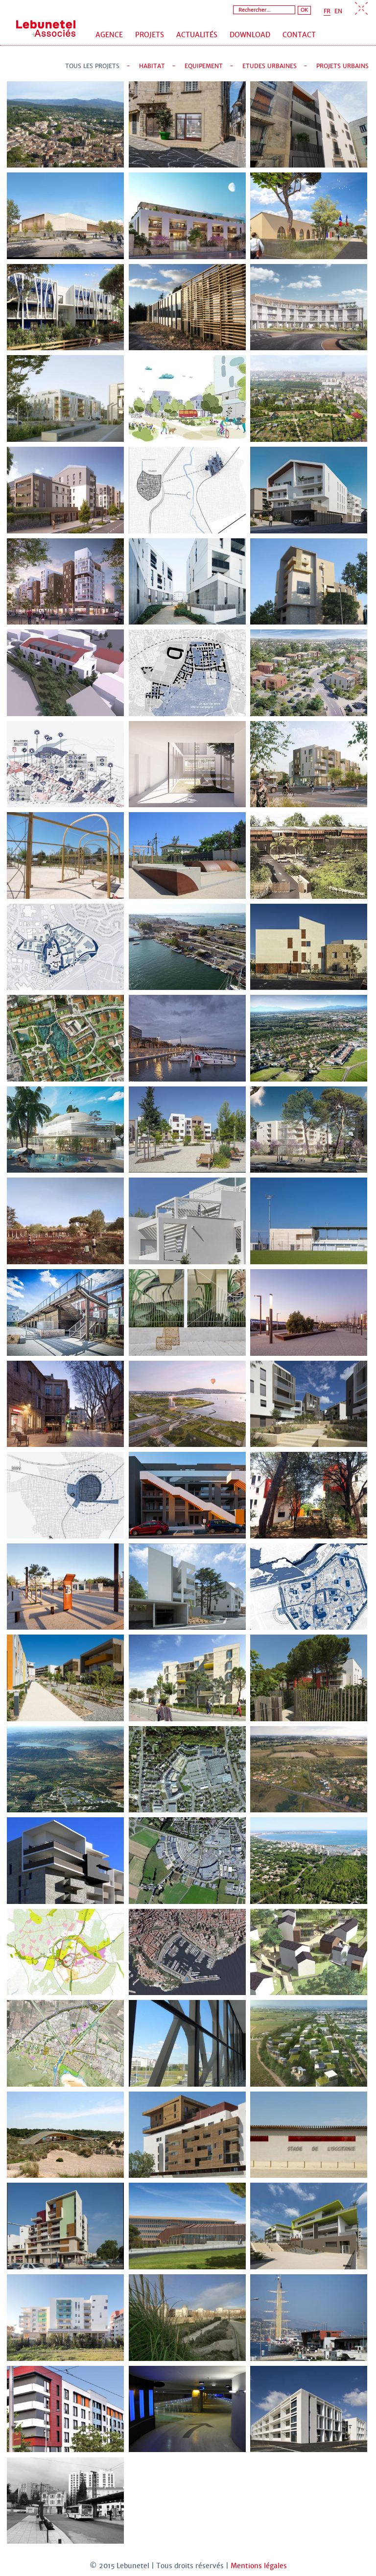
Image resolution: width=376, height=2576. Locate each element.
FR (327, 11)
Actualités (196, 34)
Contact (299, 34)
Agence (109, 34)
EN (338, 11)
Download (250, 34)
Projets (149, 34)
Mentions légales (259, 2565)
